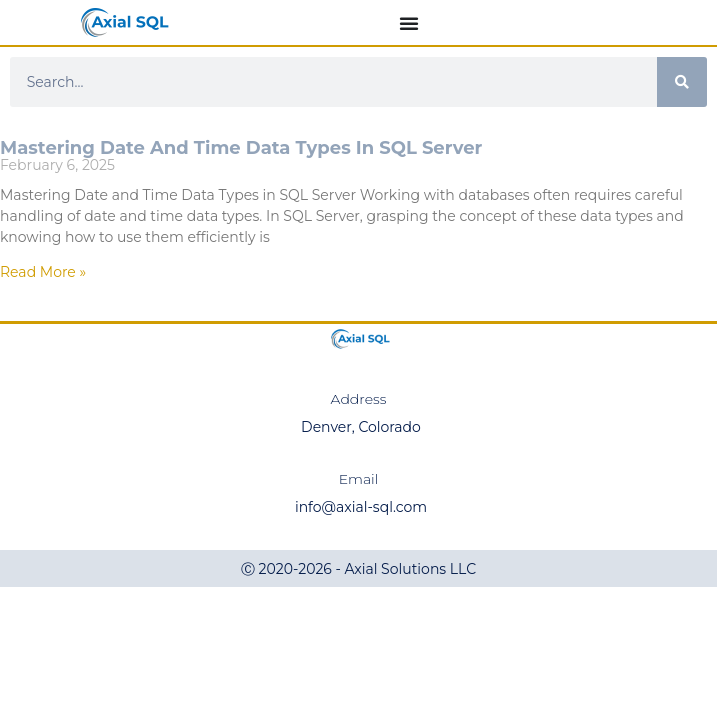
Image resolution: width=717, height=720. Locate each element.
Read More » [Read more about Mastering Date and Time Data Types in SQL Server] (43, 272)
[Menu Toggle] (409, 23)
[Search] (682, 82)
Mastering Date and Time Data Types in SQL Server (241, 148)
